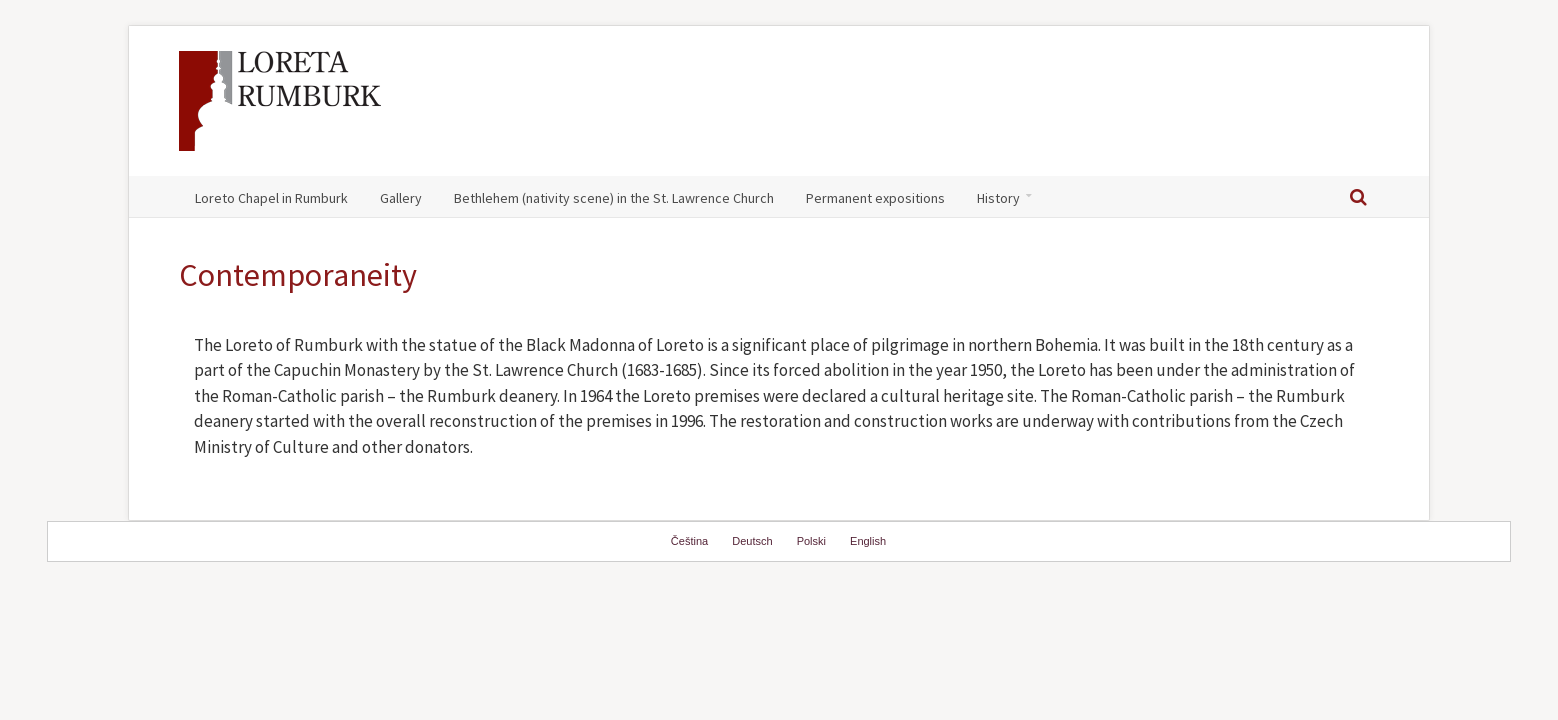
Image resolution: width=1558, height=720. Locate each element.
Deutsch (752, 541)
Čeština (689, 541)
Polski (811, 541)
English (868, 541)
